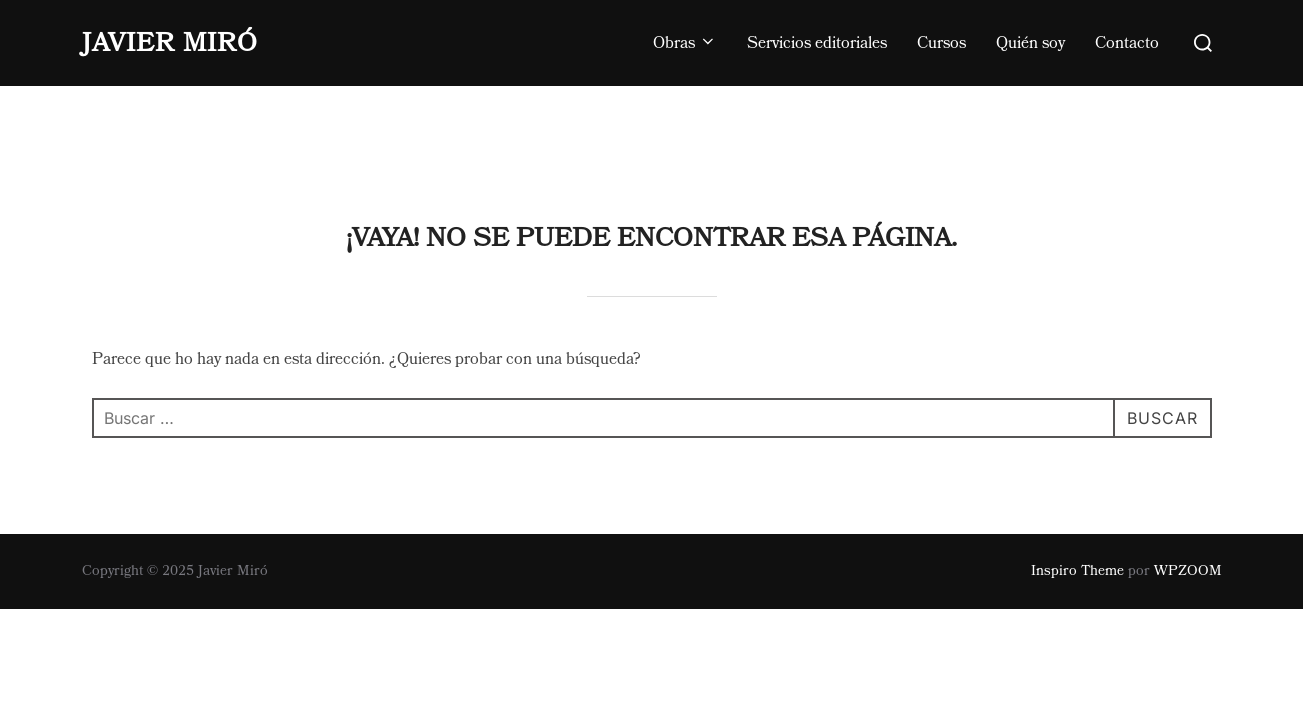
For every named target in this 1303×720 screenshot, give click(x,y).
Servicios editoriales (817, 43)
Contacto (1127, 43)
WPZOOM (1188, 485)
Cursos (941, 43)
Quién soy (1030, 43)
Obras (685, 43)
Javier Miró (170, 43)
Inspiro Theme (1077, 485)
